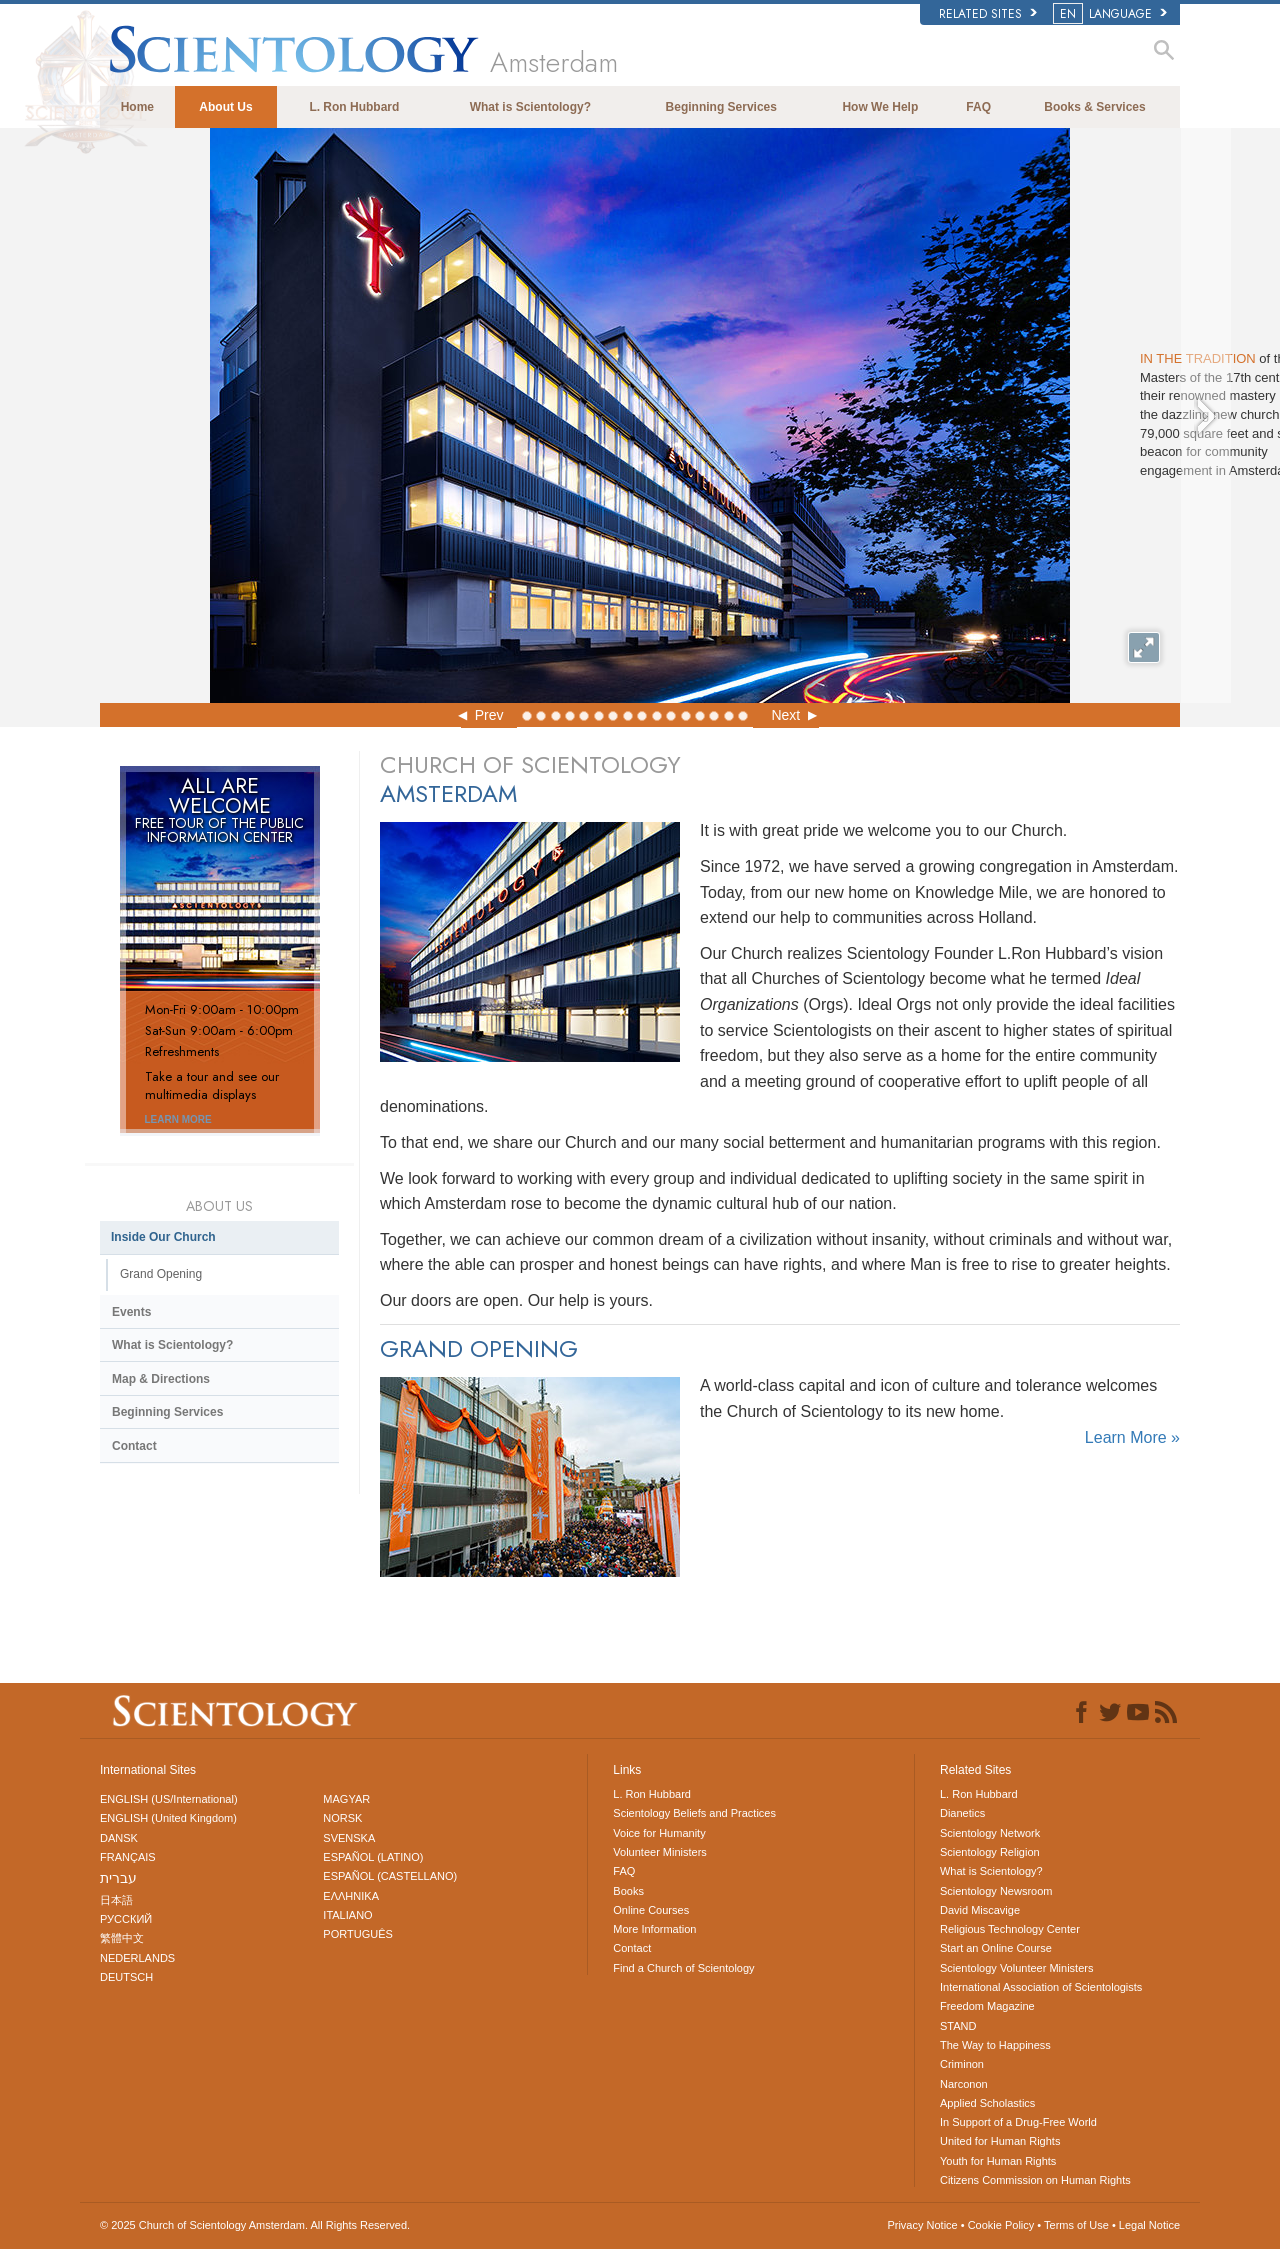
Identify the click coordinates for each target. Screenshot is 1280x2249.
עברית (118, 1878)
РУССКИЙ (126, 1919)
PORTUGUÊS (357, 1934)
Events (131, 1312)
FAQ (978, 107)
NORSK (342, 1818)
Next (785, 715)
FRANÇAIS (128, 1857)
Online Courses (651, 1910)
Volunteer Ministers (660, 1852)
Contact (134, 1446)
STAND (958, 2026)
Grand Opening (161, 1274)
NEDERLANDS (137, 1958)
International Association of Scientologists (1041, 1987)
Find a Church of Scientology (683, 1968)
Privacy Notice (922, 2225)
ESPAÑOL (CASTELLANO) (390, 1876)
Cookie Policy (1001, 2225)
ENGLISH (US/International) (169, 1799)
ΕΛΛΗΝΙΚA (351, 1896)
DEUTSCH (126, 1977)
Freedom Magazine (987, 2006)
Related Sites (988, 14)
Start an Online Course (996, 1948)
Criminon (962, 2064)
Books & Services (1094, 107)
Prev (489, 715)
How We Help (880, 107)
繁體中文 (122, 1938)
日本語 (116, 1900)
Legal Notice (1149, 2225)
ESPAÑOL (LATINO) (373, 1857)
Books (628, 1891)
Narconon (964, 2084)
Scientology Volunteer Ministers (1016, 1968)
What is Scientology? (530, 107)
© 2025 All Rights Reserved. (255, 2225)
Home (137, 107)
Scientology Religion (990, 1852)
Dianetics (962, 1813)
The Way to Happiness (995, 2045)
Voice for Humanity (659, 1833)
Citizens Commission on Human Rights (1035, 2180)
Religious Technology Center (1010, 1929)
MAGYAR (346, 1799)
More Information (654, 1929)
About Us (225, 107)
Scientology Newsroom (996, 1891)
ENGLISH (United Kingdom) (168, 1818)
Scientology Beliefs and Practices (694, 1813)
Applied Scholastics (987, 2103)
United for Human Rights (1000, 2141)
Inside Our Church (163, 1237)
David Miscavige (980, 1910)
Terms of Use (1076, 2225)
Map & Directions (161, 1379)
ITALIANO (347, 1915)
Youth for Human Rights (998, 2161)
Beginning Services (721, 107)
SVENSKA (349, 1838)
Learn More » (1132, 1437)
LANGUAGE (1111, 14)
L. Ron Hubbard (354, 107)
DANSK (119, 1838)
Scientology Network (990, 1833)
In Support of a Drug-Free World (1018, 2122)
